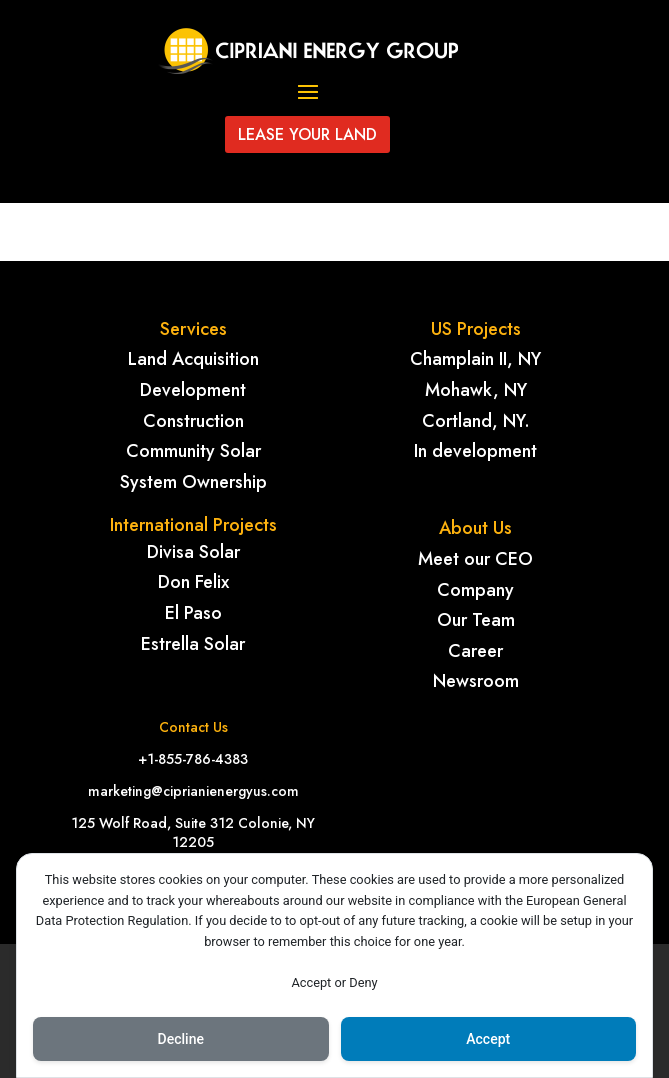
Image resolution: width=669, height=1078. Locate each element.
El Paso (193, 613)
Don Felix (193, 582)
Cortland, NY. (476, 421)
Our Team (476, 620)
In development (475, 451)
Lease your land (307, 134)
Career (475, 651)
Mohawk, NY (476, 390)
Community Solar (193, 451)
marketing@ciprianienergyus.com (193, 791)
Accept (488, 1039)
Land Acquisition (193, 359)
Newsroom (476, 681)
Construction (193, 421)
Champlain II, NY (475, 359)
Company (475, 590)
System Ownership (193, 482)
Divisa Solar (193, 552)
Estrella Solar (193, 644)
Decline (181, 1039)
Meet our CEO (475, 559)
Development (193, 390)
